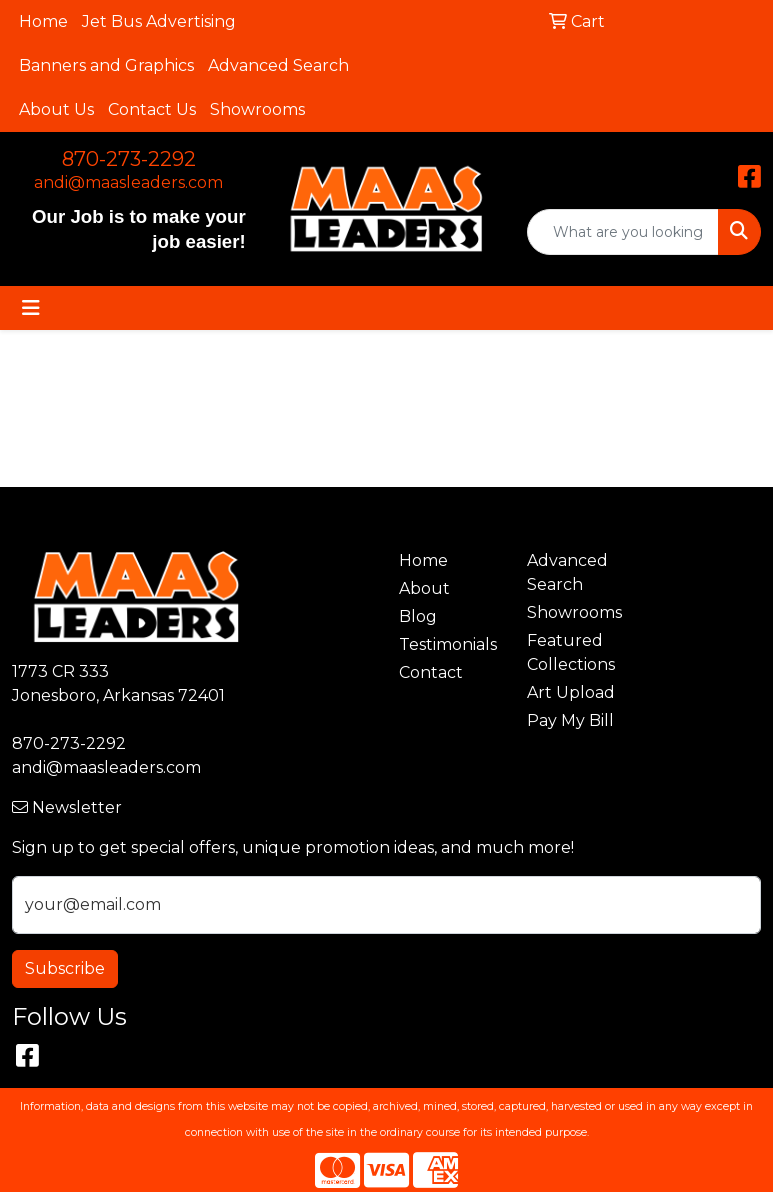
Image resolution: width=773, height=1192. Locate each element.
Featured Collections (571, 652)
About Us (56, 109)
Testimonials (448, 644)
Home (43, 21)
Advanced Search (278, 65)
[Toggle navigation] (31, 308)
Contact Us (152, 109)
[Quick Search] (623, 232)
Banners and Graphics (106, 65)
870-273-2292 (129, 159)
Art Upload (571, 692)
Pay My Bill (570, 720)
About (424, 588)
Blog (418, 616)
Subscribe (65, 968)
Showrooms (257, 109)
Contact (431, 672)
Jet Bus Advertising (159, 21)
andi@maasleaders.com (128, 182)
